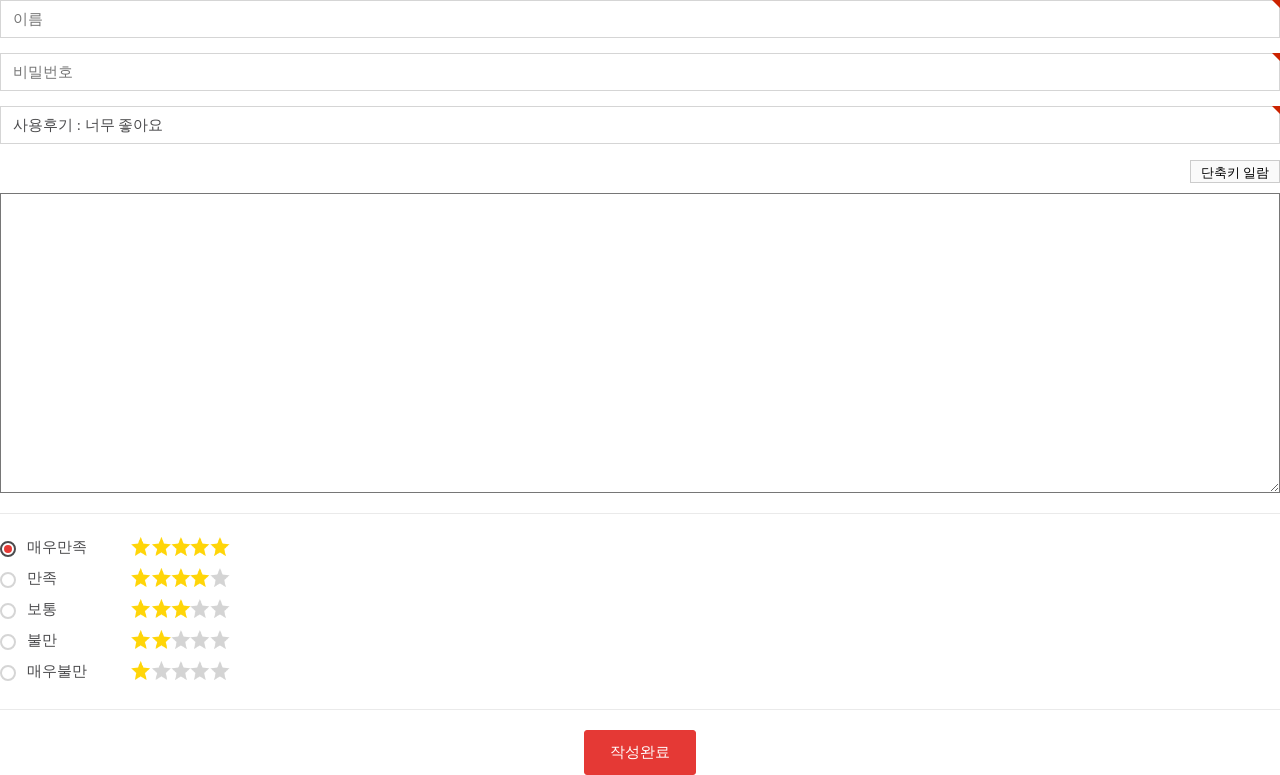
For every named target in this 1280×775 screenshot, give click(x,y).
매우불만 (43, 669)
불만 (28, 638)
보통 (28, 607)
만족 (28, 576)
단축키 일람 (1235, 172)
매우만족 (43, 545)
